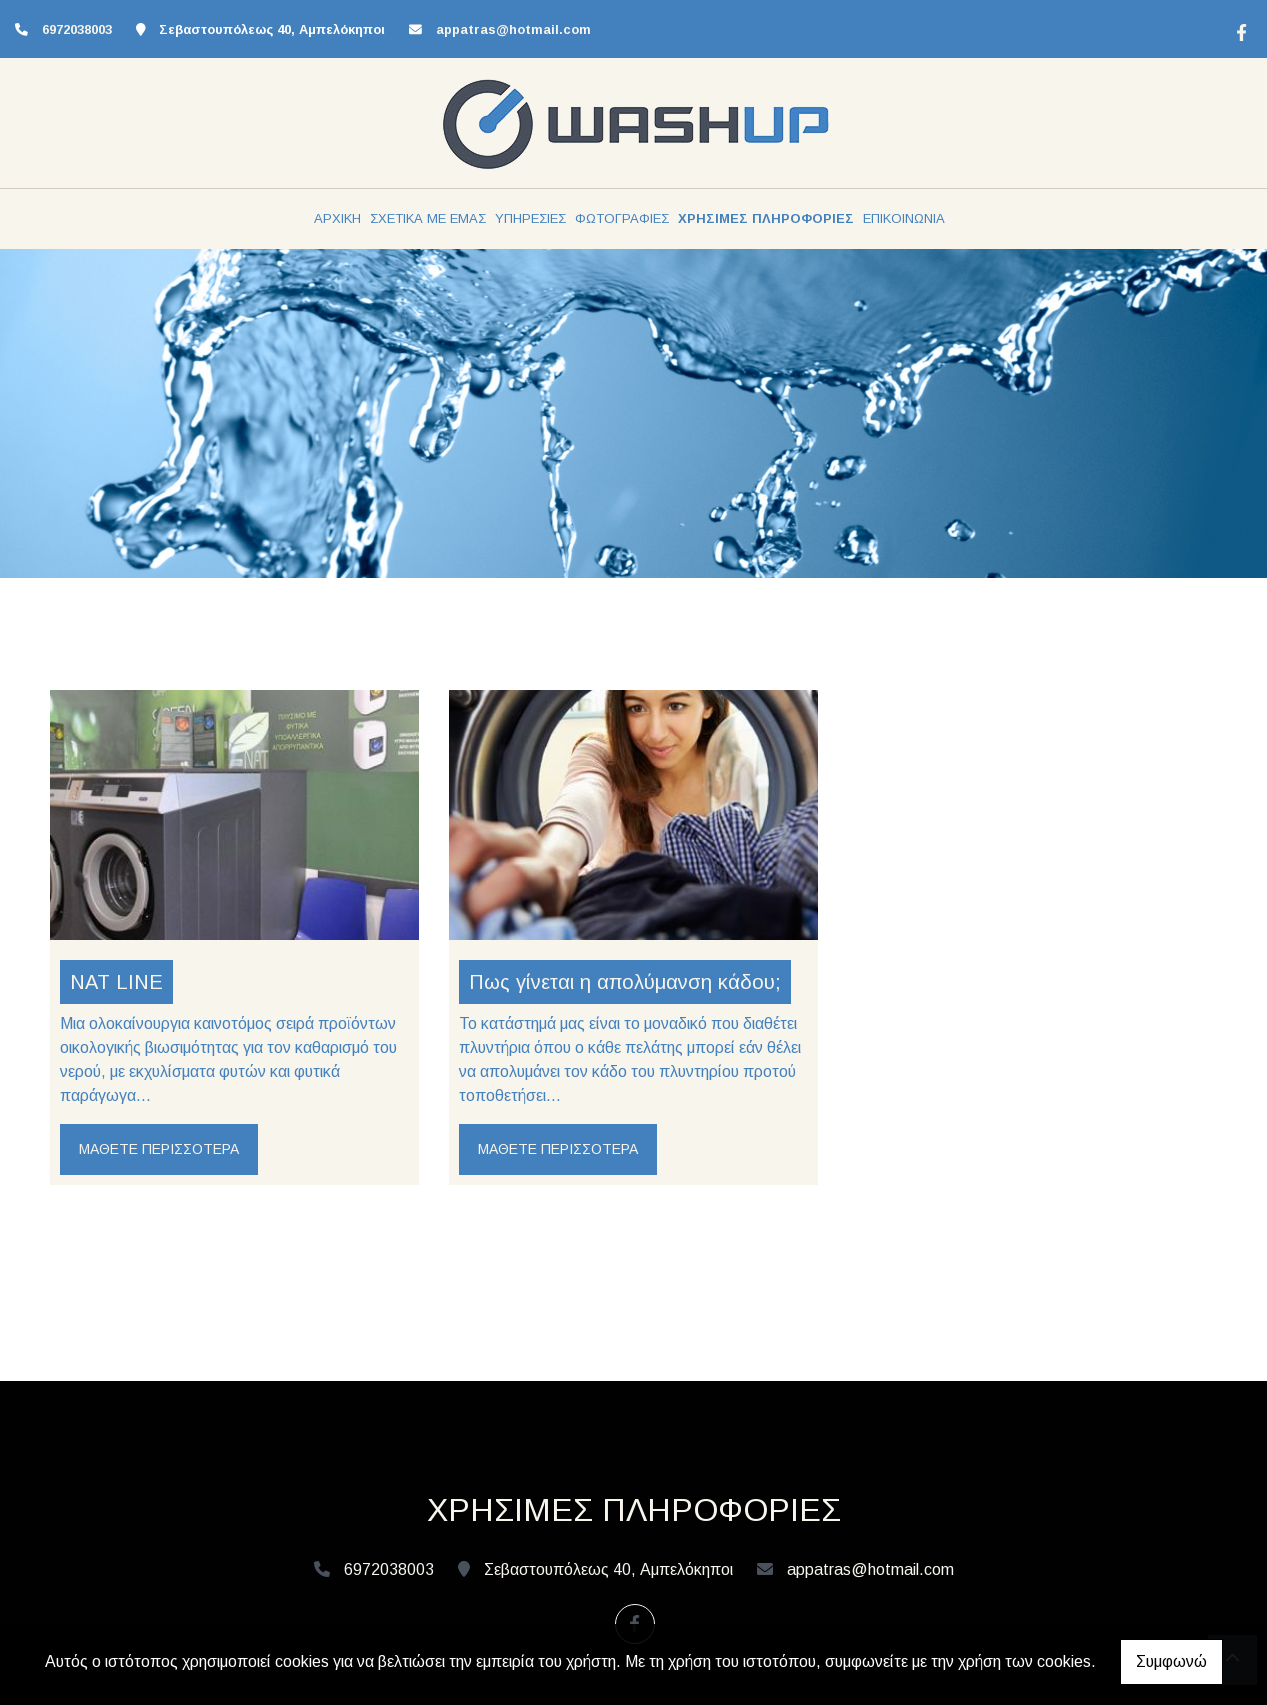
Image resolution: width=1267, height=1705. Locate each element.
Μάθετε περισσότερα (159, 1149)
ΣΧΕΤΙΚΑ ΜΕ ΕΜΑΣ (428, 218)
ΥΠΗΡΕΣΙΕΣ (530, 218)
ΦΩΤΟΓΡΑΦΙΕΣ (622, 218)
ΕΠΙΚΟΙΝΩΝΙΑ (904, 218)
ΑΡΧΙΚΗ (337, 218)
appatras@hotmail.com (513, 29)
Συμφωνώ (1171, 1661)
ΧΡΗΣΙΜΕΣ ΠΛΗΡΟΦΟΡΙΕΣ (766, 218)
